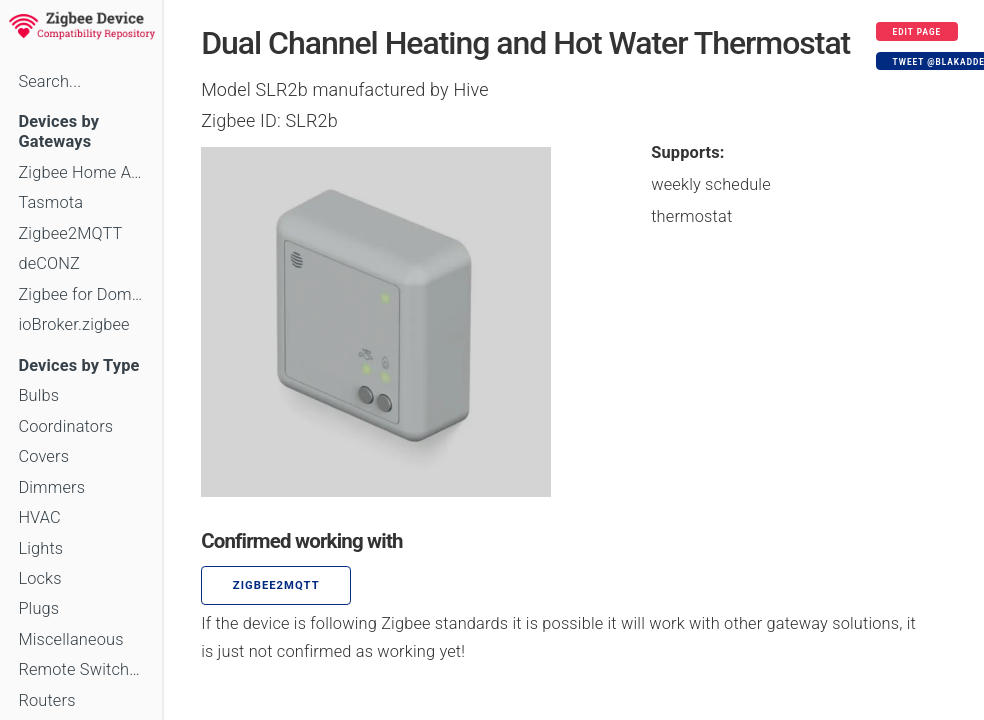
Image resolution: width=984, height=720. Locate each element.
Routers (46, 700)
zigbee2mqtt (276, 585)
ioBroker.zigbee (73, 324)
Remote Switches (81, 669)
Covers (43, 456)
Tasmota (50, 202)
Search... (49, 81)
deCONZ (49, 263)
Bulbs (38, 395)
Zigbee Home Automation (81, 172)
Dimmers (51, 487)
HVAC (39, 517)
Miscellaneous (70, 639)
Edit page (917, 32)
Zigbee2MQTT (70, 233)
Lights (40, 548)
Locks (39, 578)
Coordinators (65, 426)
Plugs (38, 608)
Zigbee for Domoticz (81, 294)
